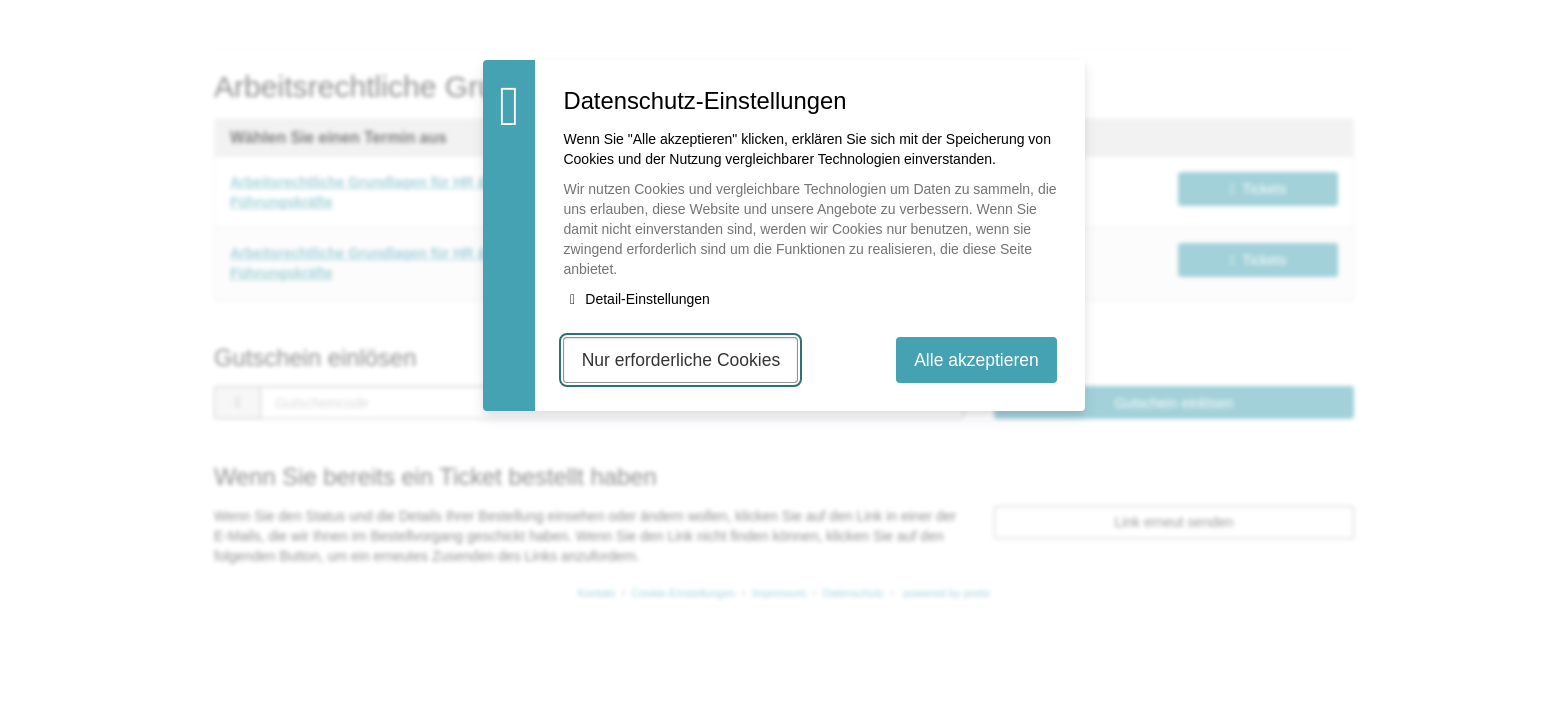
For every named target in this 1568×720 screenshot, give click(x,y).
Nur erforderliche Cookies (681, 360)
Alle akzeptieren (976, 360)
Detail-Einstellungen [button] (636, 299)
